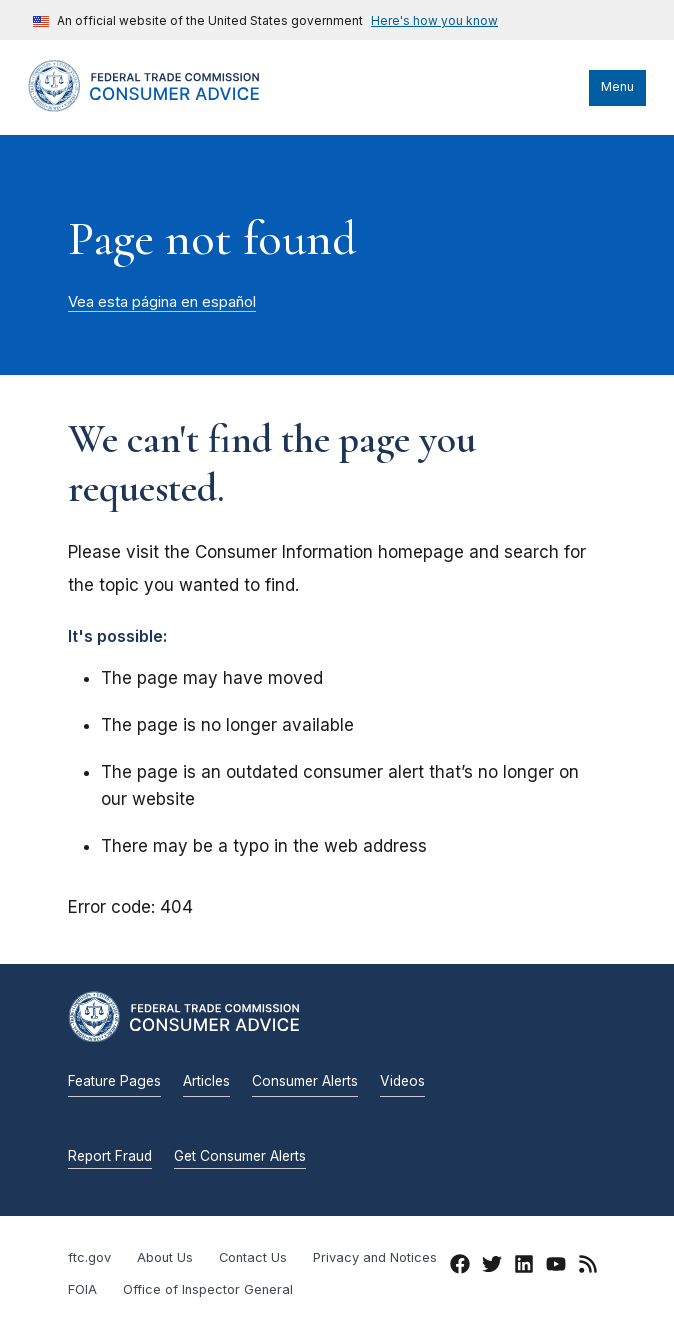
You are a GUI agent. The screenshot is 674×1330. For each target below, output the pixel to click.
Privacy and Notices (375, 1257)
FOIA (82, 1289)
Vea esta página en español (162, 302)
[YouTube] (556, 1268)
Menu (617, 86)
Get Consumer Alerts (240, 1156)
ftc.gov (89, 1257)
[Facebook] (460, 1268)
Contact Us (253, 1257)
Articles (206, 1081)
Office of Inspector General (208, 1289)
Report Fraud (110, 1156)
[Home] (163, 107)
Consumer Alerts (305, 1081)
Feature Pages (114, 1081)
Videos (402, 1081)
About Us (165, 1257)
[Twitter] (492, 1268)
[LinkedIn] (524, 1268)
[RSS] (588, 1268)
